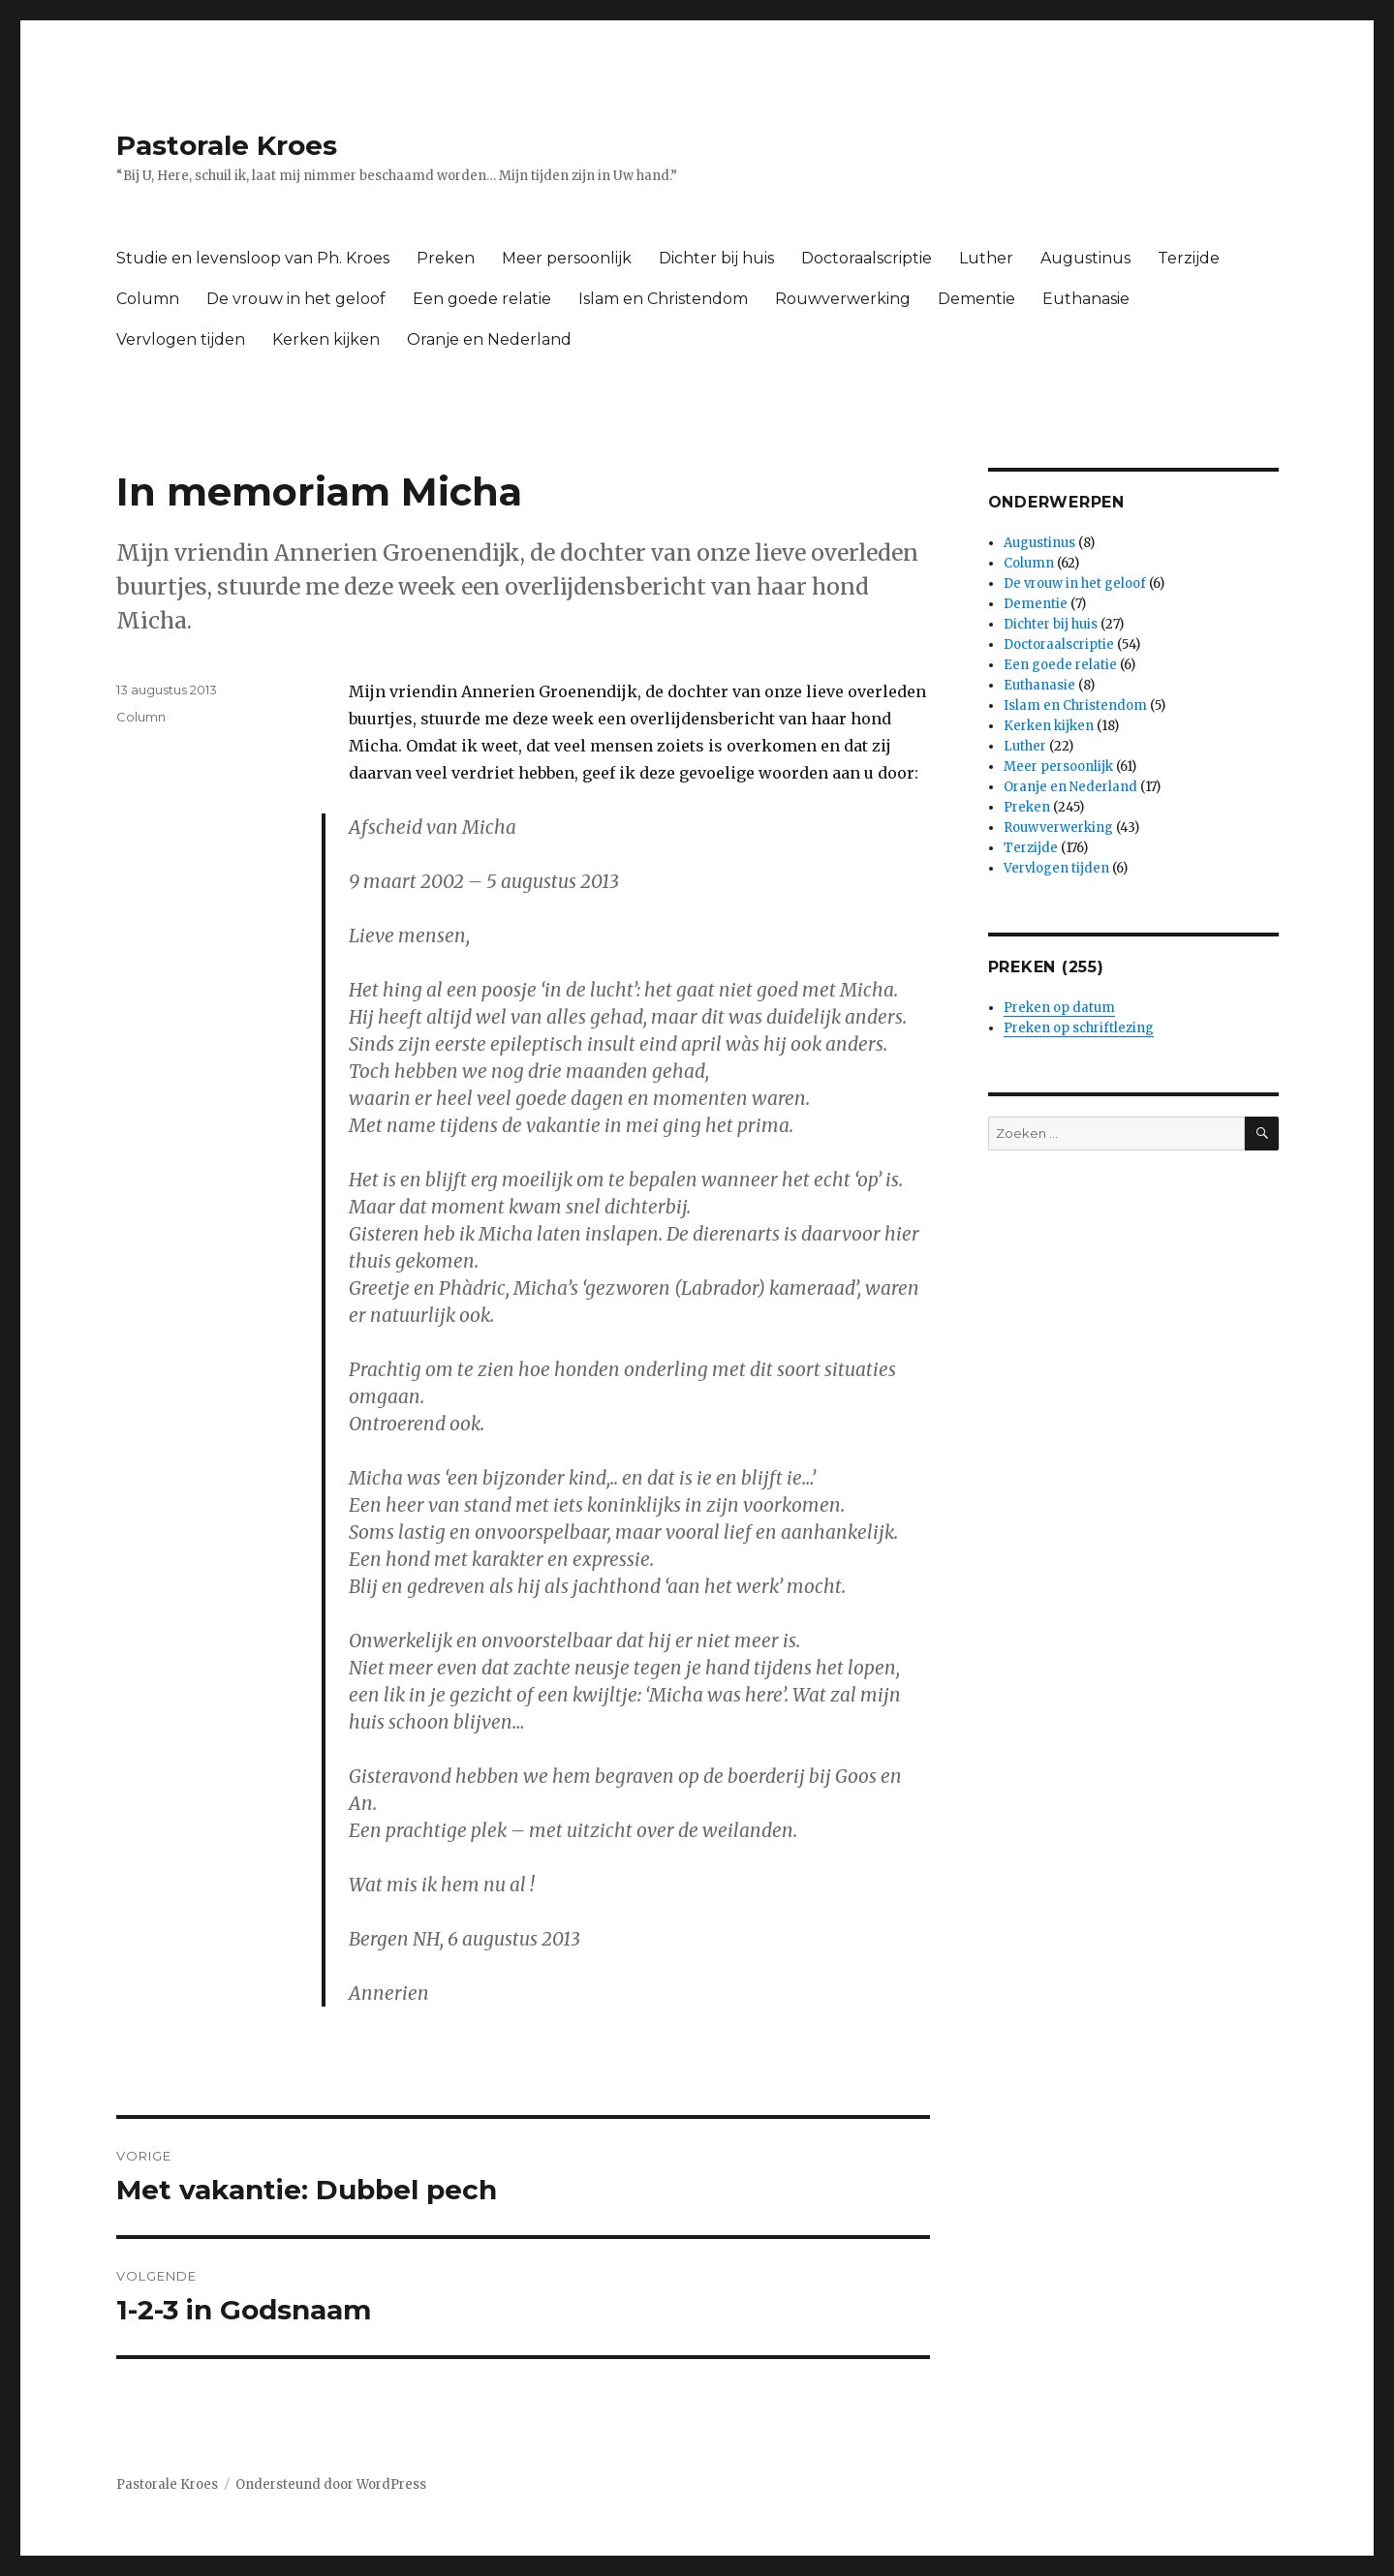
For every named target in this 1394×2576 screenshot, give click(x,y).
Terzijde (1189, 258)
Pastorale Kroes (226, 145)
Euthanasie (1086, 299)
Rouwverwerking (843, 299)
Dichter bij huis (716, 258)
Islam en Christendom (663, 299)
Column (147, 299)
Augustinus (1085, 258)
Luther (986, 258)
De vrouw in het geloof (296, 299)
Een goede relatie (482, 299)
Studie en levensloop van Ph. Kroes (252, 258)
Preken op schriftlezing (1079, 1028)
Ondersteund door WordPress (330, 2484)
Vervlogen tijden (180, 339)
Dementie (976, 299)
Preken (446, 258)
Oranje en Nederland (489, 339)
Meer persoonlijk (567, 258)
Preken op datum (1059, 1007)
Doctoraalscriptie (866, 258)
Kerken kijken (326, 339)
